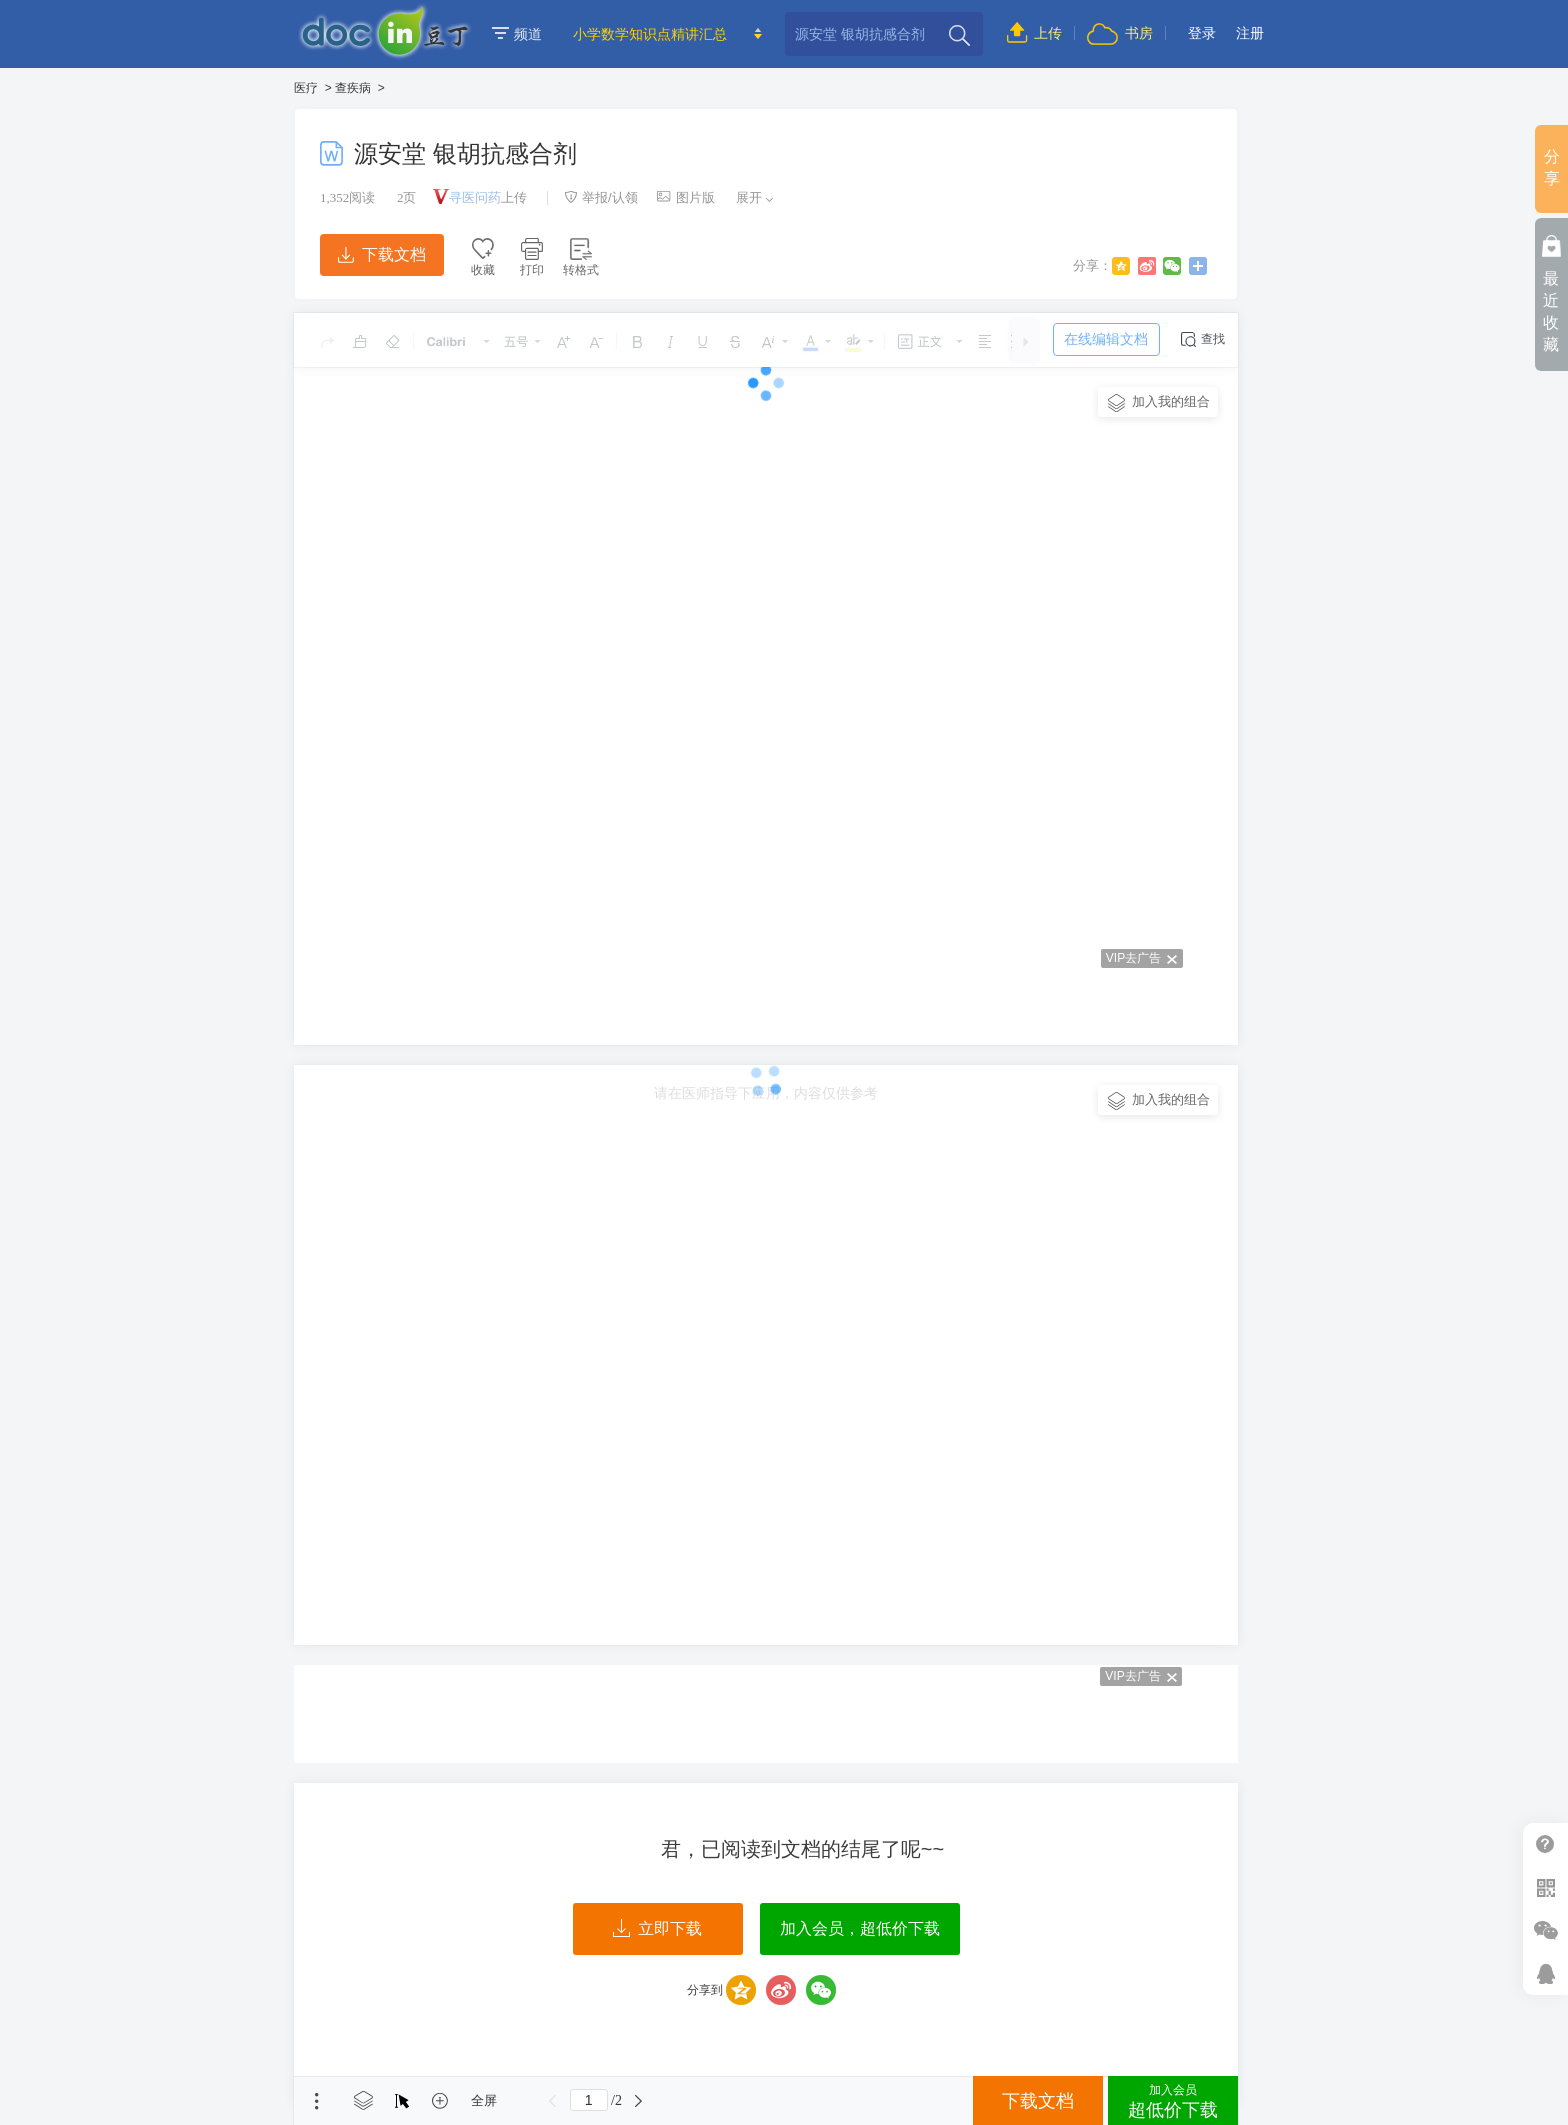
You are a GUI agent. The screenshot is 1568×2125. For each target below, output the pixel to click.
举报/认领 (601, 197)
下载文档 (382, 254)
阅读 (347, 197)
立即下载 (657, 1929)
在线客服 (1545, 1973)
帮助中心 (1545, 1844)
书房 (1120, 33)
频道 (517, 34)
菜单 (317, 2101)
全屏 (484, 2100)
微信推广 (1545, 1930)
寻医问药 (475, 197)
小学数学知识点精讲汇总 (650, 34)
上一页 (553, 2101)
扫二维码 (1545, 1887)
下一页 (639, 2101)
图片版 (686, 197)
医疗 (306, 88)
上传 (1034, 33)
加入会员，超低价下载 (860, 1928)
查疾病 (353, 88)
